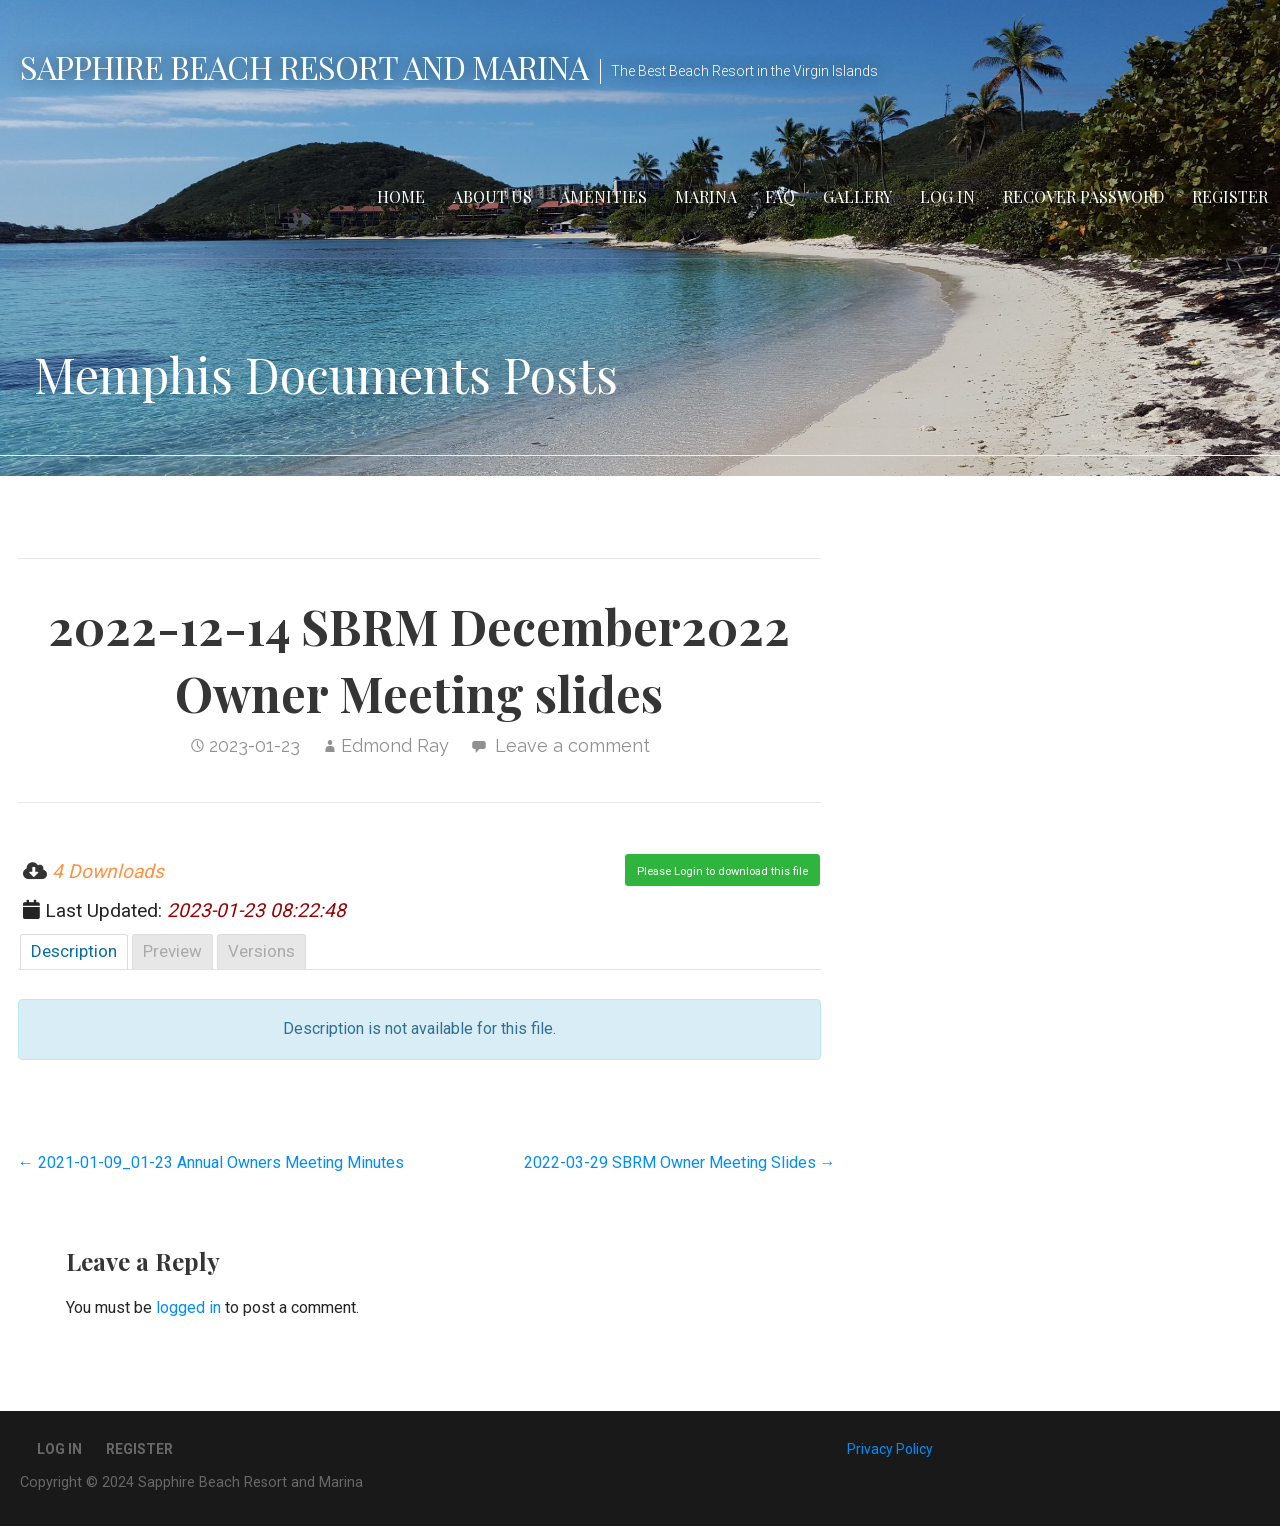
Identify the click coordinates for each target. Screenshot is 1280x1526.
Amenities (603, 196)
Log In (947, 196)
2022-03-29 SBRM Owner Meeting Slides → (680, 1162)
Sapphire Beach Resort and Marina (304, 66)
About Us (492, 196)
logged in (188, 1307)
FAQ (780, 196)
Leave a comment (572, 745)
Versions (261, 951)
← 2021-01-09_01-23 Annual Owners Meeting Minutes (211, 1162)
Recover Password (1083, 196)
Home (401, 196)
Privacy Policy (890, 1449)
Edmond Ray (395, 745)
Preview (172, 951)
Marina (706, 196)
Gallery (857, 196)
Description (74, 951)
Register (1230, 196)
